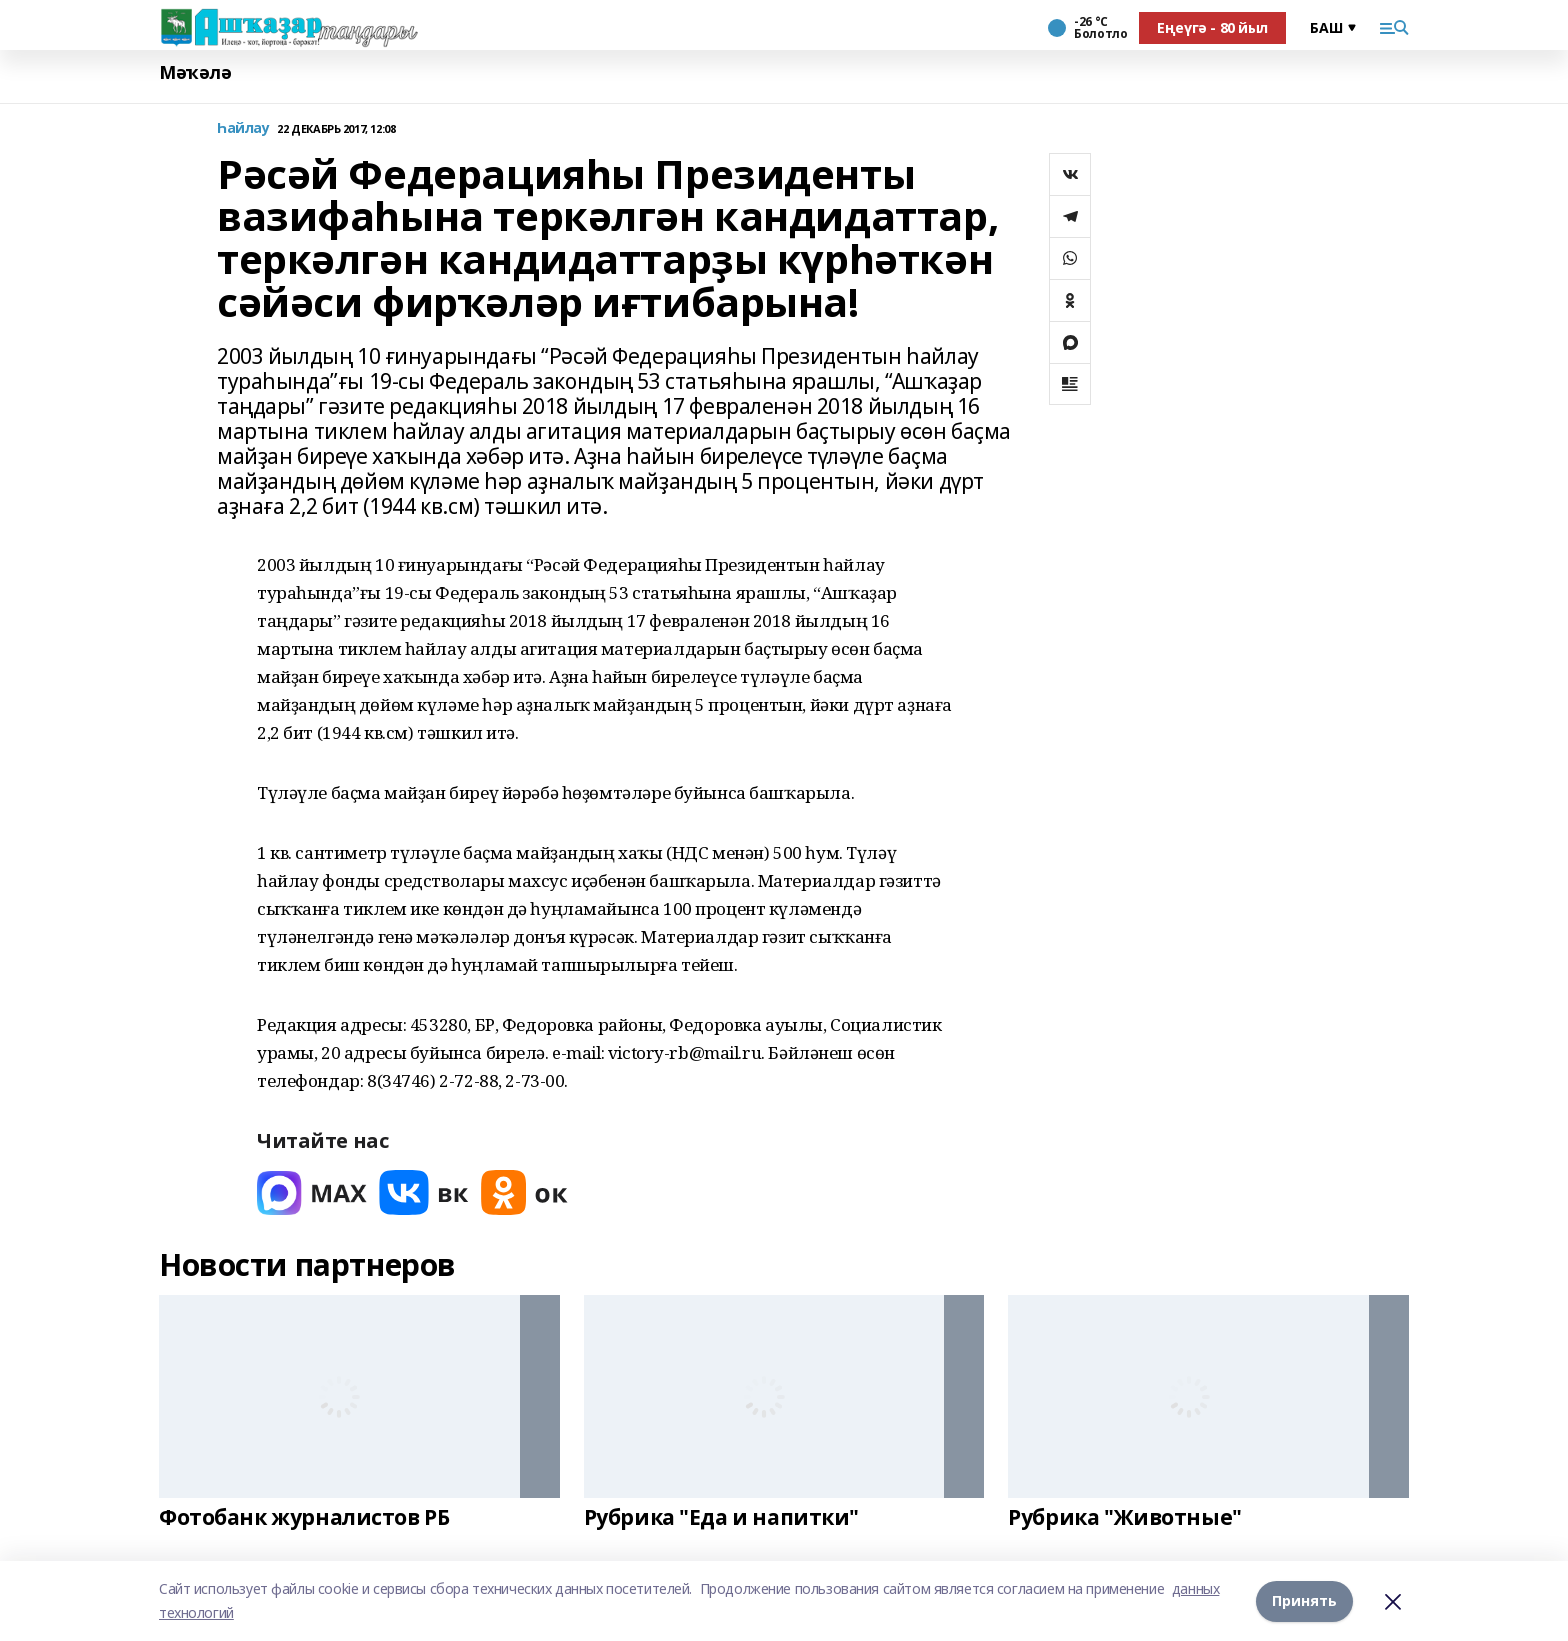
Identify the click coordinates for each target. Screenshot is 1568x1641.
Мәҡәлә (195, 72)
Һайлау (243, 128)
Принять (1304, 1600)
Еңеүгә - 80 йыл (1212, 27)
